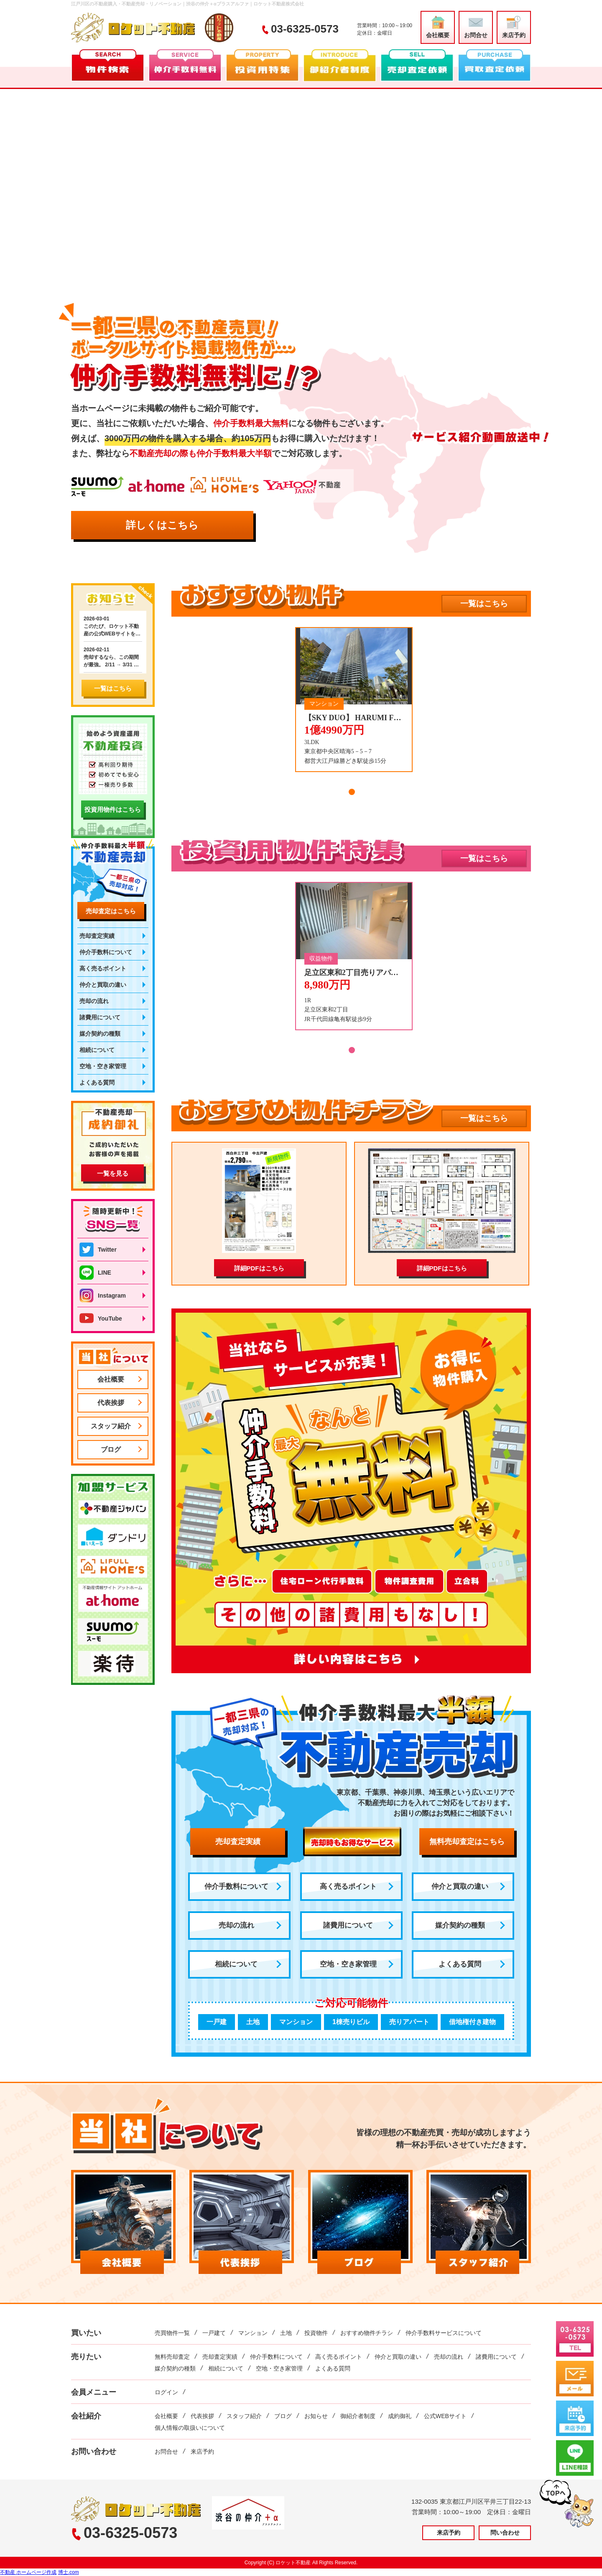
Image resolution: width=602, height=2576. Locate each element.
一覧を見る (112, 1173)
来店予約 (513, 27)
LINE (95, 1272)
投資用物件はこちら (112, 809)
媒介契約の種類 (460, 1925)
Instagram (102, 1295)
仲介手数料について (236, 1886)
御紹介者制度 (357, 2416)
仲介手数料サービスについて (444, 2333)
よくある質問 (460, 1964)
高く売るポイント (348, 1886)
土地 (286, 2333)
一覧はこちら (484, 603)
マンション (253, 2333)
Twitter (98, 1249)
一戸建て (214, 2333)
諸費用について (348, 1925)
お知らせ (316, 2416)
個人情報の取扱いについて (190, 2427)
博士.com (68, 2572)
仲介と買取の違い (459, 1886)
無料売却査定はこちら (467, 1841)
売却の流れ (236, 1925)
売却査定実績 (237, 1841)
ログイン (166, 2392)
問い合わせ (505, 2532)
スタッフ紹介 (111, 1426)
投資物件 (316, 2333)
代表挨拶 (110, 1402)
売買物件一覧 (172, 2333)
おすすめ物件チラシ (366, 2333)
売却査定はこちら (111, 911)
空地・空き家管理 (348, 1964)
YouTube (100, 1318)
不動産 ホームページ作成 (28, 2572)
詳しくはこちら (162, 525)
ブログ (111, 1449)
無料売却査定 (172, 2356)
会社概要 (437, 27)
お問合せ (475, 27)
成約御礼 (399, 2416)
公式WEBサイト (445, 2416)
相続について (236, 1964)
